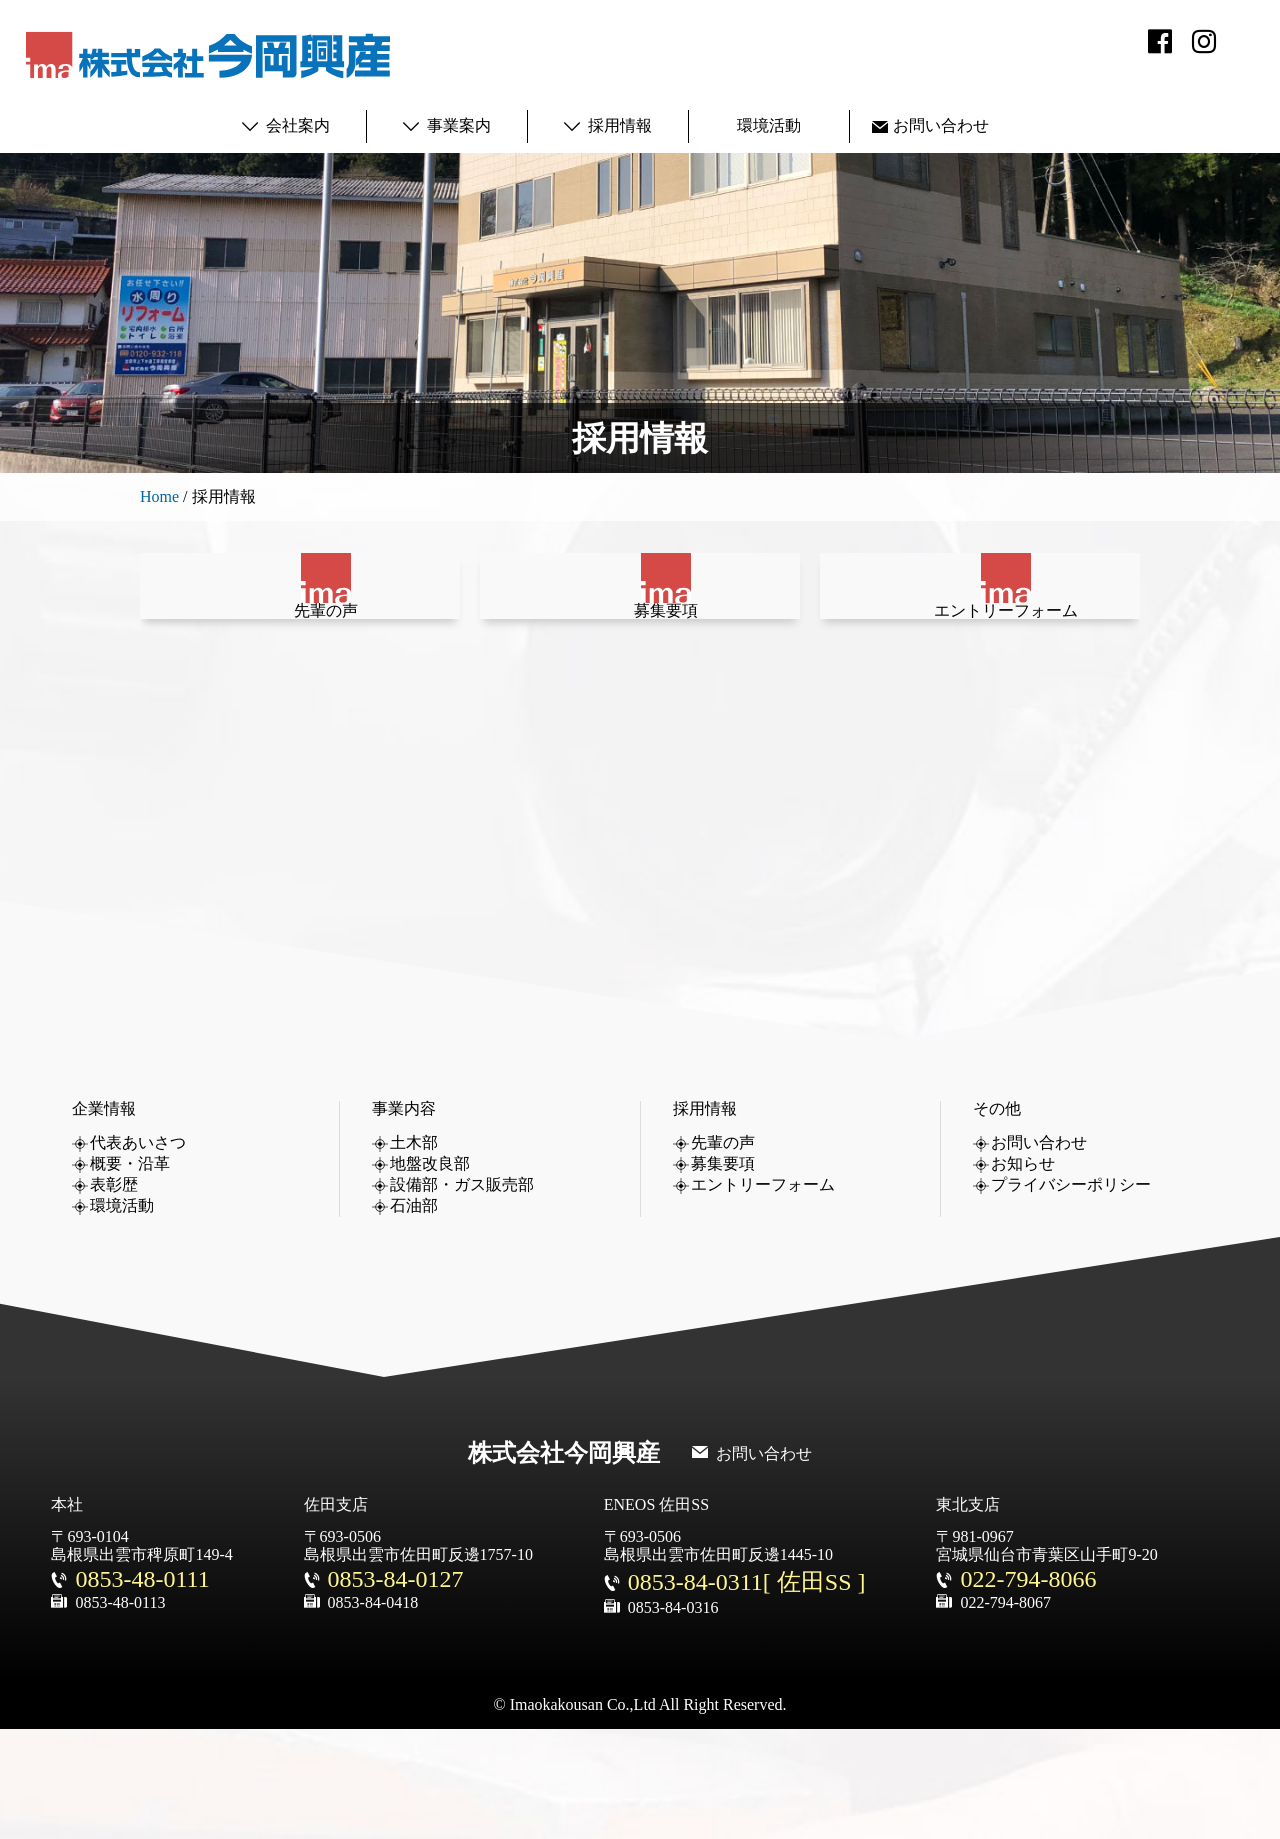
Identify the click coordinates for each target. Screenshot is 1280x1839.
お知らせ (1023, 1273)
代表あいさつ (138, 1252)
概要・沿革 (130, 1273)
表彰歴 (114, 1294)
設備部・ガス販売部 (462, 1294)
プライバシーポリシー (1071, 1294)
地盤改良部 (430, 1273)
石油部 (414, 1315)
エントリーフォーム (980, 688)
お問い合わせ (941, 125)
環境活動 (769, 125)
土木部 (414, 1252)
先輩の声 (300, 688)
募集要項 (640, 688)
